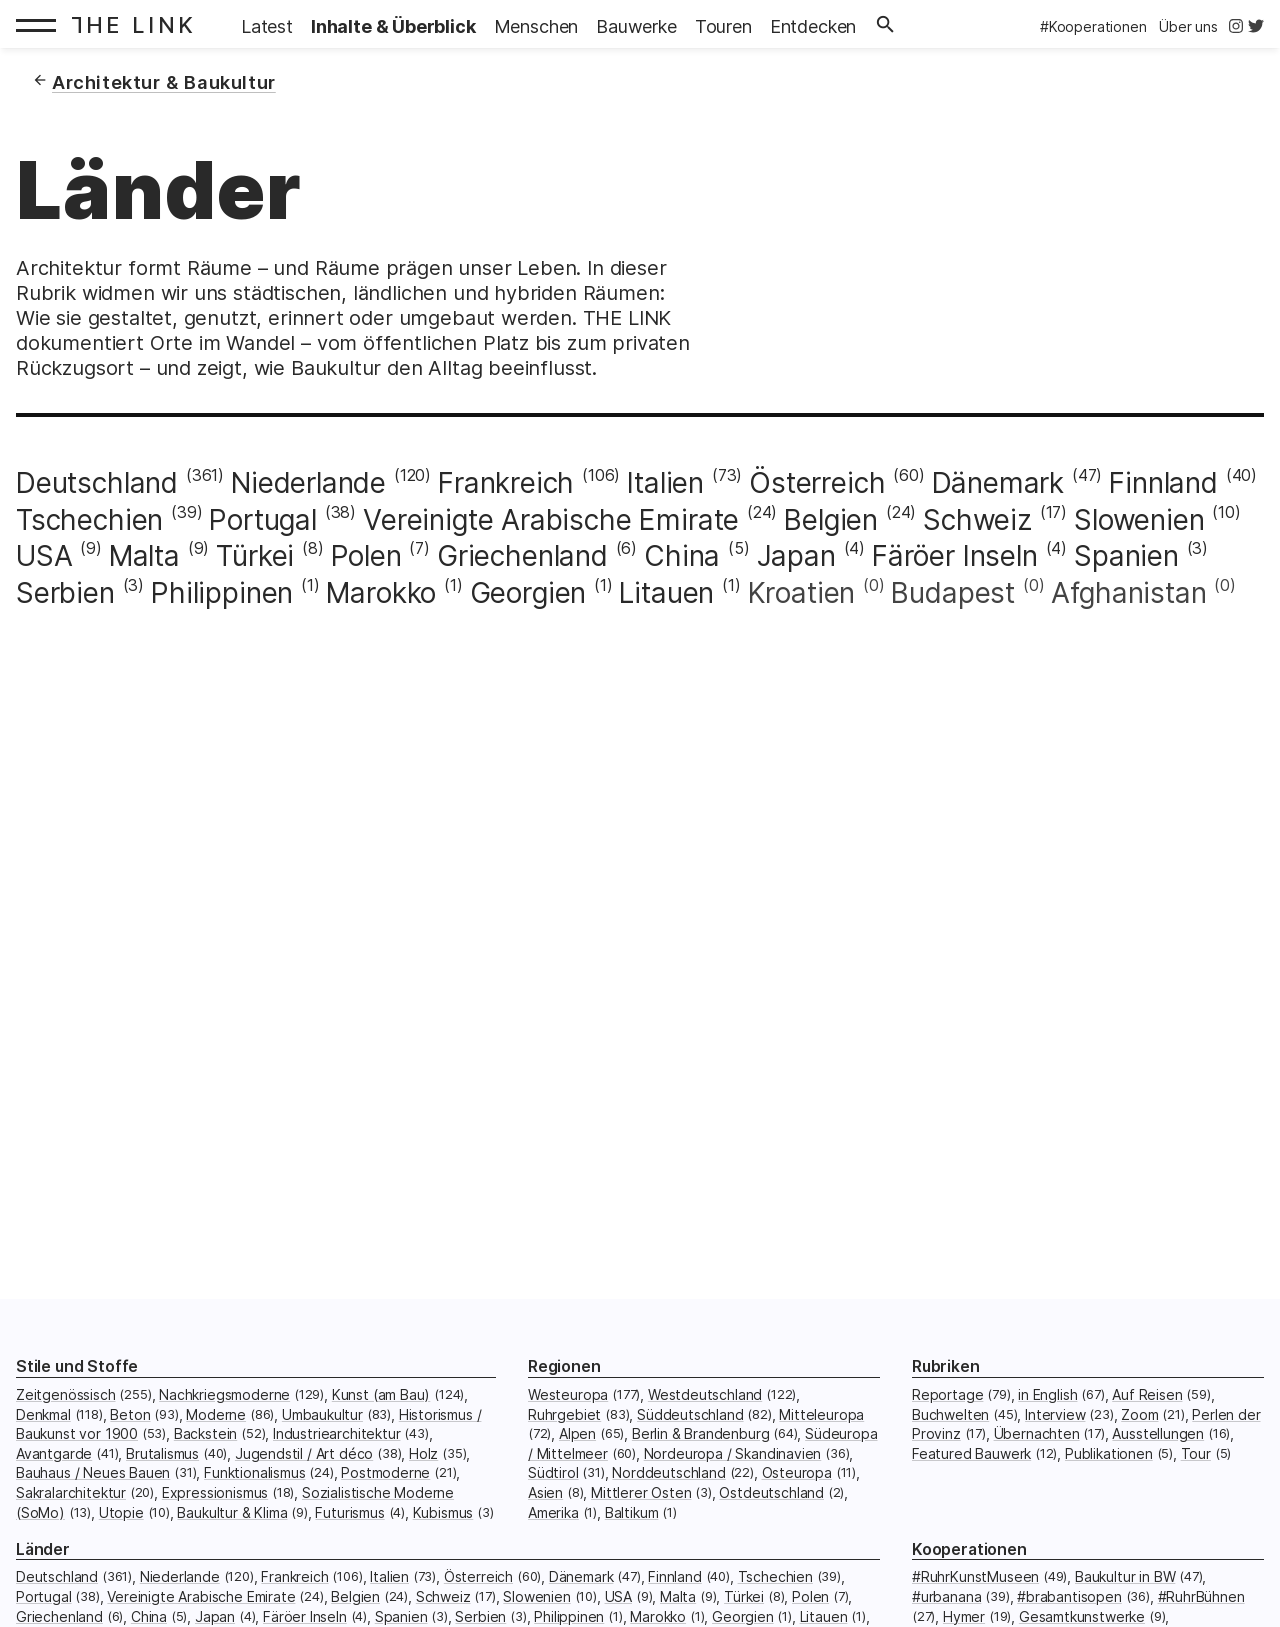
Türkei (255, 556)
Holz (423, 1453)
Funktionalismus (254, 1472)
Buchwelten (950, 1414)
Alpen (577, 1433)
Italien (665, 483)
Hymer (964, 1616)
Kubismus (443, 1512)
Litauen (666, 593)
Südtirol (553, 1472)
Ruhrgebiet (564, 1414)
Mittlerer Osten (641, 1492)
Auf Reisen (1147, 1394)
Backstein (205, 1433)
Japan (796, 556)
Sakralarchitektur (71, 1492)
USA (44, 556)
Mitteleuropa (821, 1414)
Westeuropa (568, 1394)
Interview (1055, 1414)
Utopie (121, 1512)
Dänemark (998, 483)
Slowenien (1139, 520)
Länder (43, 1549)
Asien (545, 1492)
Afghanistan (1128, 593)
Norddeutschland (668, 1472)
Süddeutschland (690, 1414)
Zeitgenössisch (66, 1394)
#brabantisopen (1069, 1596)
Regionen (564, 1366)
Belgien (831, 520)
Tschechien (89, 520)
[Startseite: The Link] (138, 24)
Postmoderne (385, 1472)
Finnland (1163, 483)
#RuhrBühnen (1201, 1596)
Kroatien (802, 593)
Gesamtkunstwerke (1082, 1616)
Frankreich (506, 483)
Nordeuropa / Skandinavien (733, 1453)
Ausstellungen (1158, 1433)
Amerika (553, 1512)
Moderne (216, 1414)
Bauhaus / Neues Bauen (93, 1472)
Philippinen (222, 593)
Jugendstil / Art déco (304, 1453)
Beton (130, 1414)
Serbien (65, 593)
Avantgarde (54, 1453)
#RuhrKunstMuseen (975, 1576)
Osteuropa (797, 1472)
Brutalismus (162, 1453)
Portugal (263, 520)
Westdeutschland (705, 1394)
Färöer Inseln (955, 556)
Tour (1196, 1453)
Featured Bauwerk (971, 1453)
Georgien (528, 593)
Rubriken (946, 1366)
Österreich (817, 483)
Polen (366, 556)
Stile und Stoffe (77, 1366)
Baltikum (632, 1512)
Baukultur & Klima (232, 1512)
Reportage (947, 1394)
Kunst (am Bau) (381, 1394)
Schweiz (977, 520)
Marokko (381, 593)
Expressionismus (215, 1492)
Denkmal (43, 1414)
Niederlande (308, 483)
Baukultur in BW (1125, 1576)
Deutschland (97, 483)
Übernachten (1037, 1433)
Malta (144, 556)
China (682, 556)
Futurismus (349, 1512)
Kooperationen (969, 1549)
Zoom (1139, 1414)
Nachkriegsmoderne (224, 1394)
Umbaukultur (322, 1414)
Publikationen (1109, 1453)
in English (1047, 1394)
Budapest (953, 593)
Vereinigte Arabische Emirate (551, 520)
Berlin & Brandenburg (700, 1433)
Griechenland (522, 556)
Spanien (1126, 556)
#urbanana (946, 1596)
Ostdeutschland (771, 1492)
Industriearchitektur (336, 1433)
